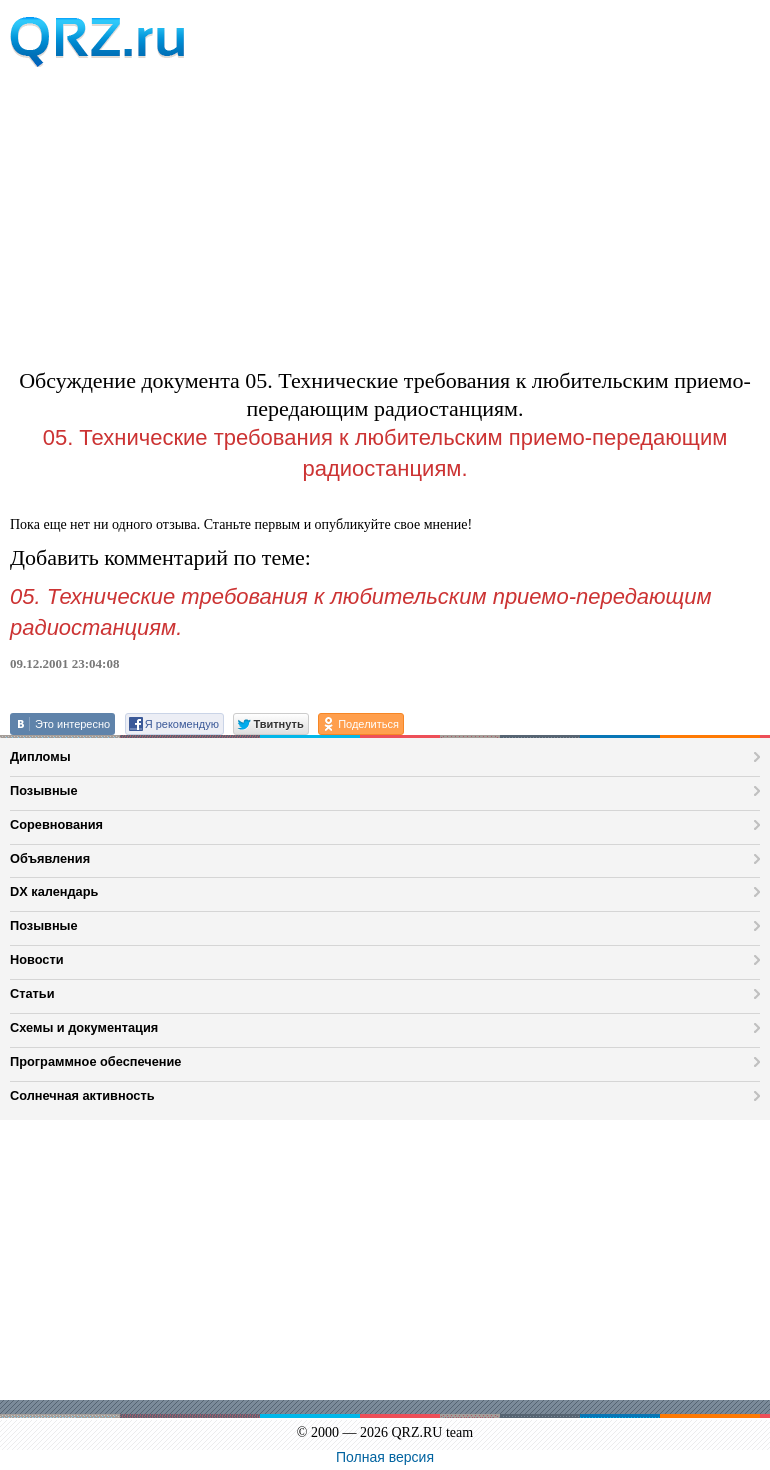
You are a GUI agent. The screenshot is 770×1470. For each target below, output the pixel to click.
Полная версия (385, 1457)
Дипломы (40, 756)
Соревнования (56, 824)
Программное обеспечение (95, 1061)
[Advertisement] (385, 212)
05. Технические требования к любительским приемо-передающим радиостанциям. (385, 453)
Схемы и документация (84, 1027)
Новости (37, 959)
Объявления (50, 858)
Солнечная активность (82, 1095)
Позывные (44, 790)
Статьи (32, 993)
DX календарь (54, 891)
